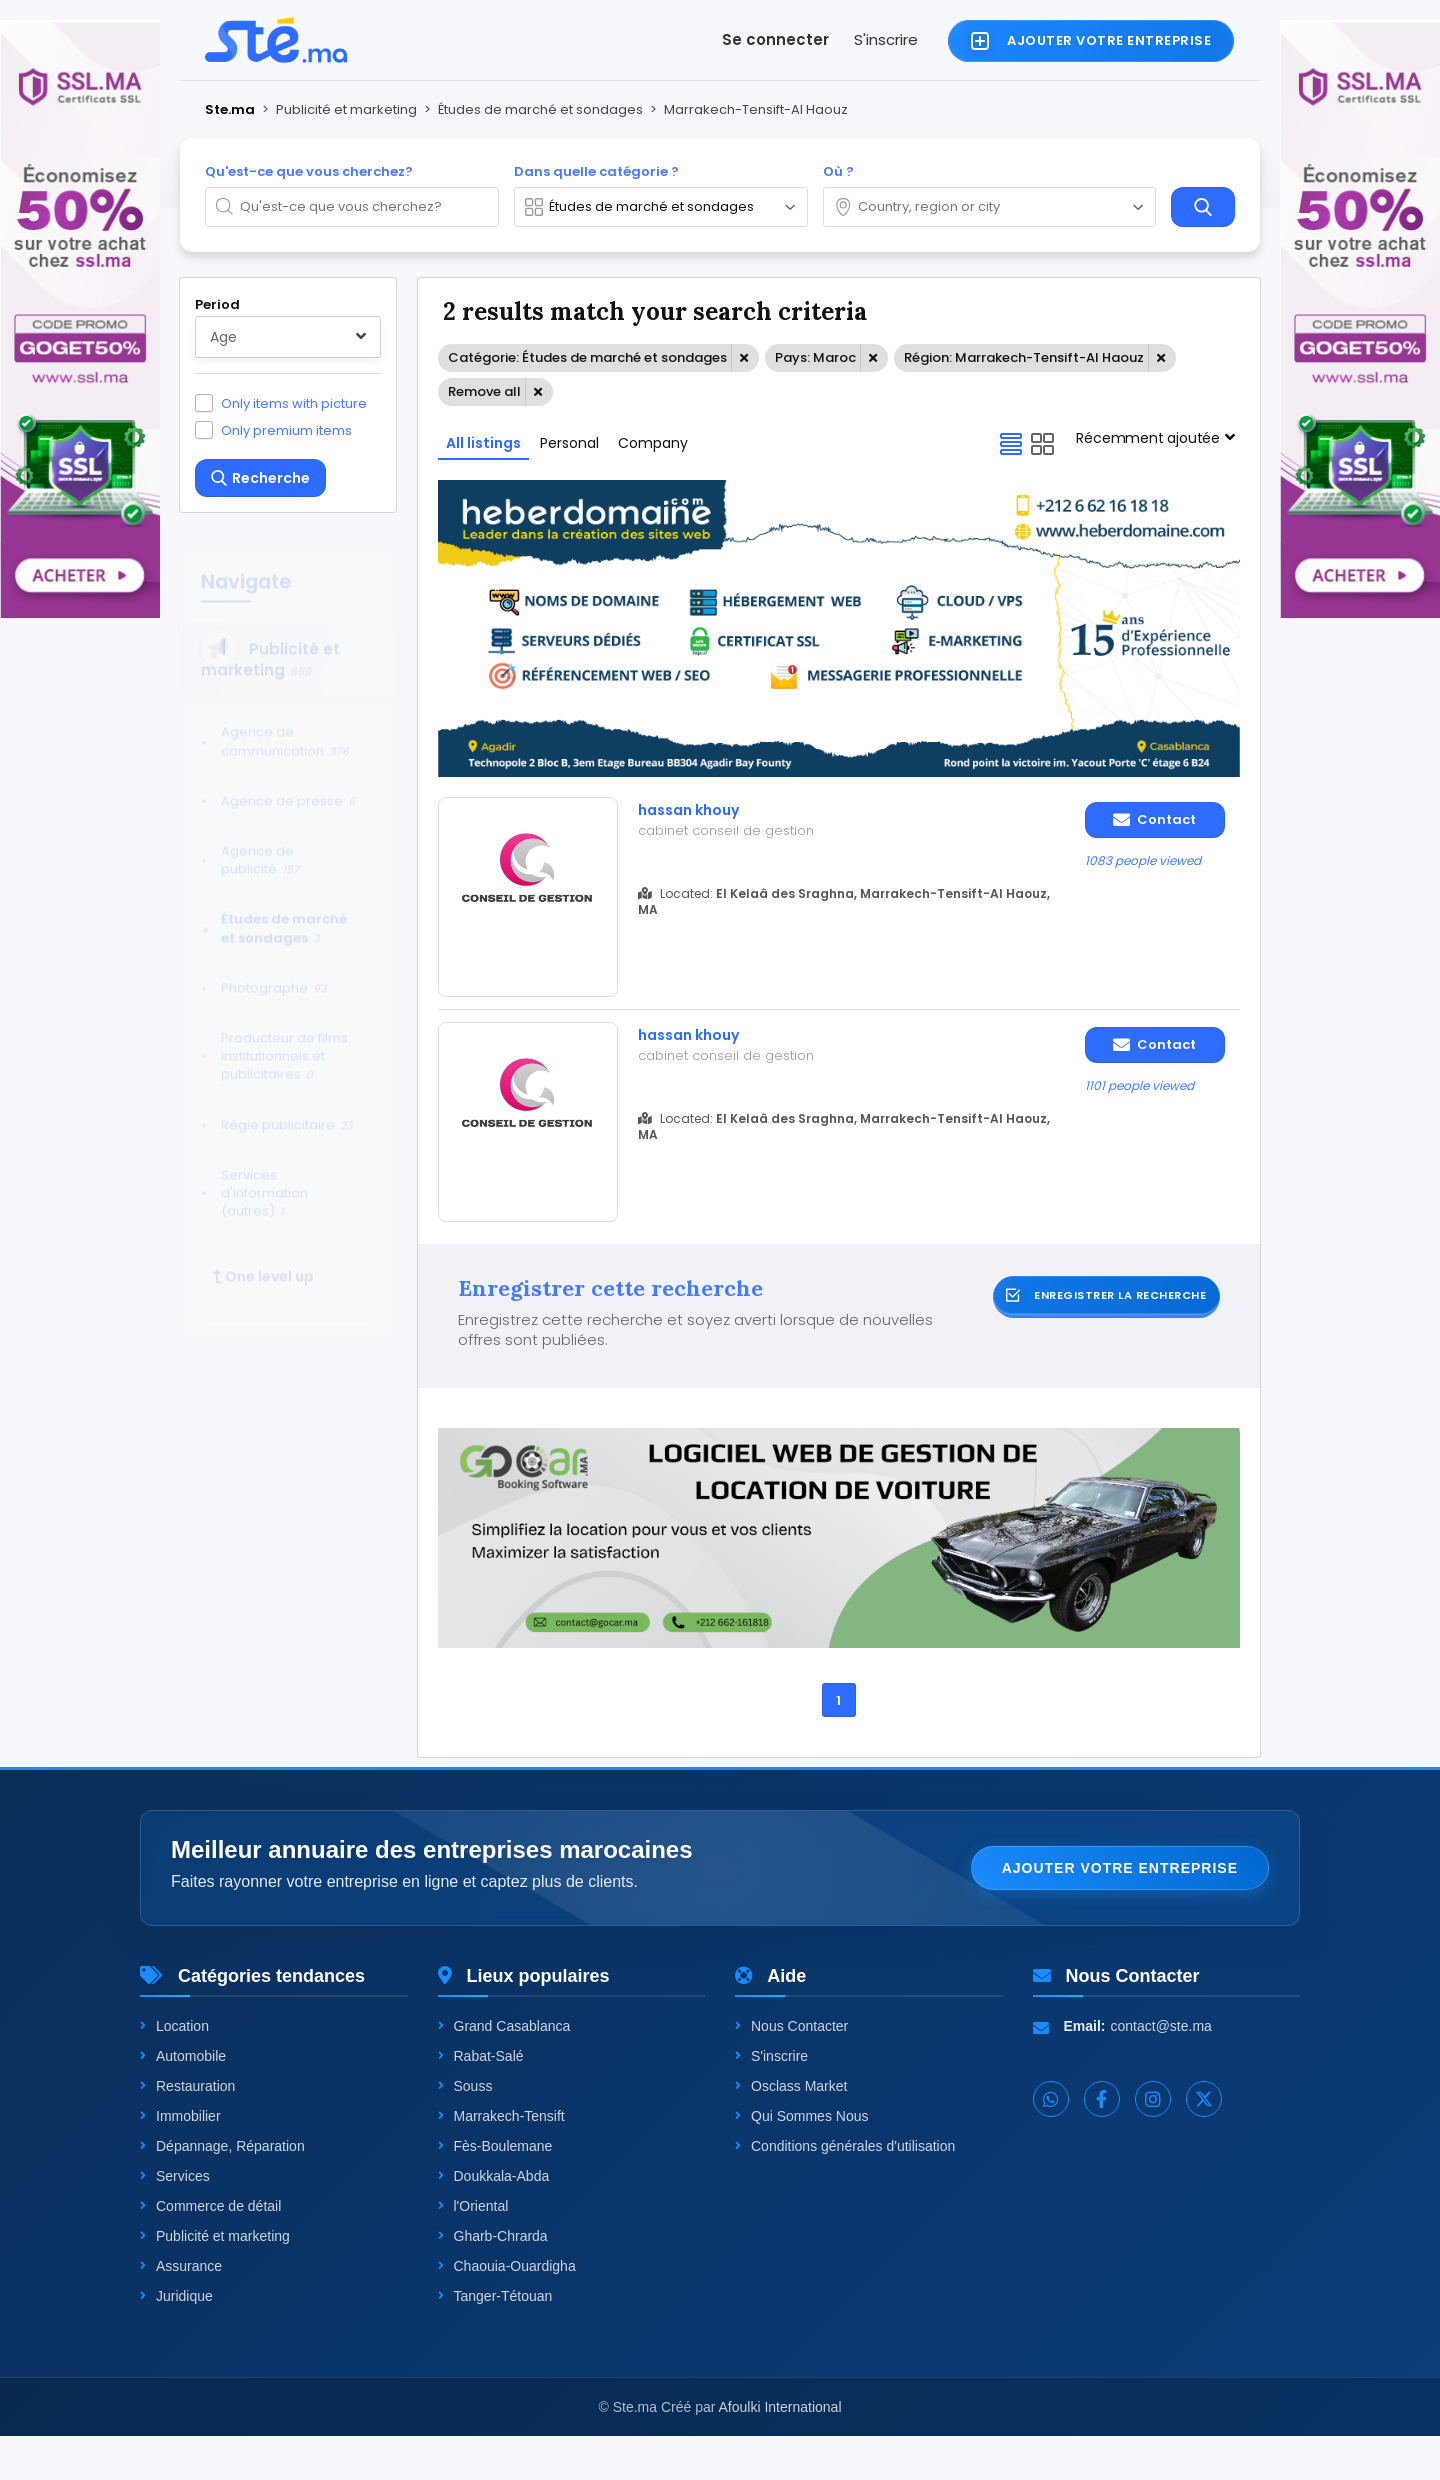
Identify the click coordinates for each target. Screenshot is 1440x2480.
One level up (263, 1260)
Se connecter (775, 39)
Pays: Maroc (815, 357)
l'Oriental (473, 2250)
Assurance (181, 2310)
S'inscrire (886, 39)
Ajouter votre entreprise (1120, 1912)
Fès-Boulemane (495, 2190)
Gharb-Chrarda (493, 2280)
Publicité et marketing (215, 2280)
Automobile (183, 2100)
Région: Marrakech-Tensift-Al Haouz (1024, 357)
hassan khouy (699, 811)
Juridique (176, 2340)
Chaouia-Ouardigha (507, 2310)
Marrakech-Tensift (501, 2160)
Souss (465, 2130)
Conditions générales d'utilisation (845, 2190)
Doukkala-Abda (494, 2220)
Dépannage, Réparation (222, 2190)
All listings (483, 443)
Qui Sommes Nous (801, 2160)
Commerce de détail (210, 2250)
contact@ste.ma (1161, 2070)
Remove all (484, 391)
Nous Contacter (791, 2070)
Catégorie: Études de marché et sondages (587, 357)
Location (174, 2070)
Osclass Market (791, 2130)
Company (653, 443)
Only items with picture (294, 403)
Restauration (187, 2130)
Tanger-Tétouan (495, 2340)
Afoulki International (780, 2451)
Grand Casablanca (504, 2070)
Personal (569, 443)
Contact (1154, 819)
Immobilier (180, 2160)
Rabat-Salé (481, 2100)
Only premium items (286, 430)
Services (175, 2220)
